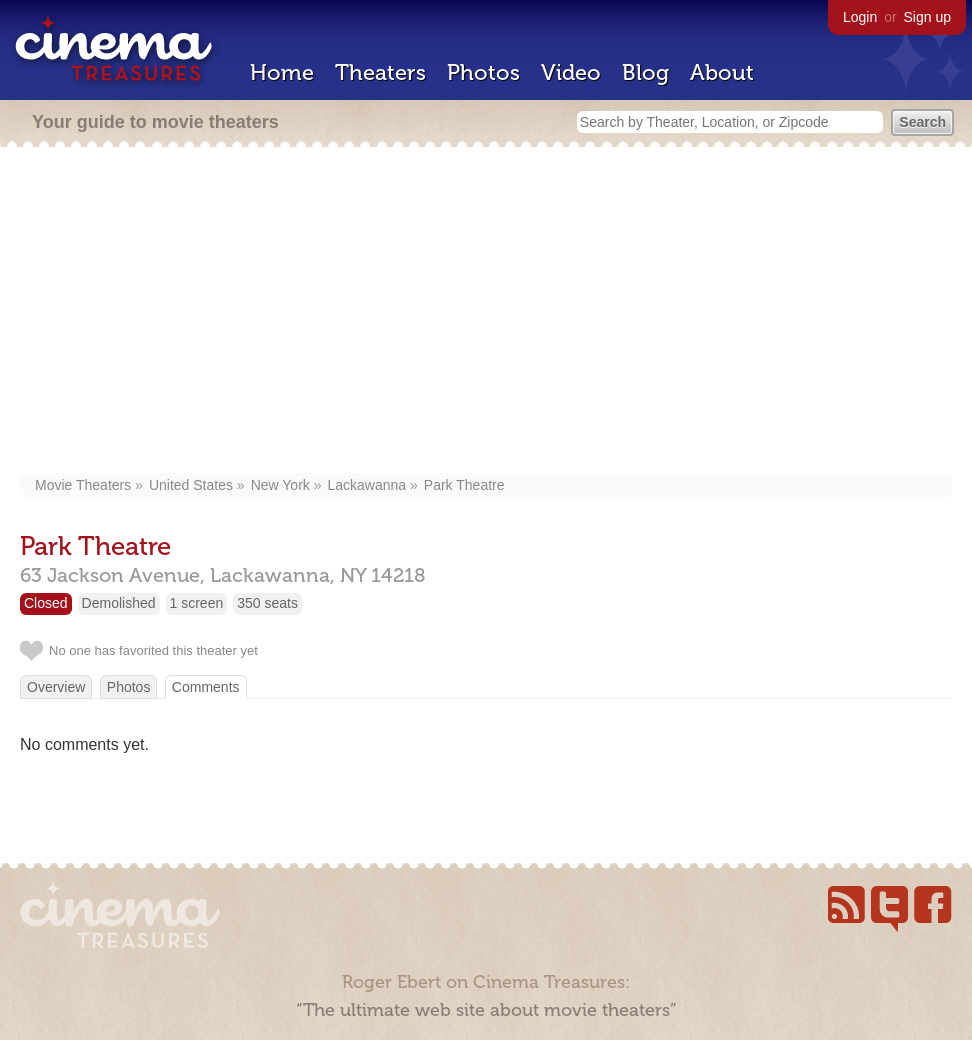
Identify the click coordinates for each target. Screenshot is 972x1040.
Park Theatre (464, 485)
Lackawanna (367, 485)
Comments (206, 687)
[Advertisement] (486, 312)
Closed (46, 603)
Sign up (927, 17)
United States (191, 485)
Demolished (119, 603)
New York (280, 485)
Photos (483, 72)
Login (860, 17)
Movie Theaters (83, 485)
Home (282, 72)
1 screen (197, 603)
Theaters (380, 72)
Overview (56, 687)
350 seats (267, 603)
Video (571, 72)
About (722, 72)
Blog (645, 72)
